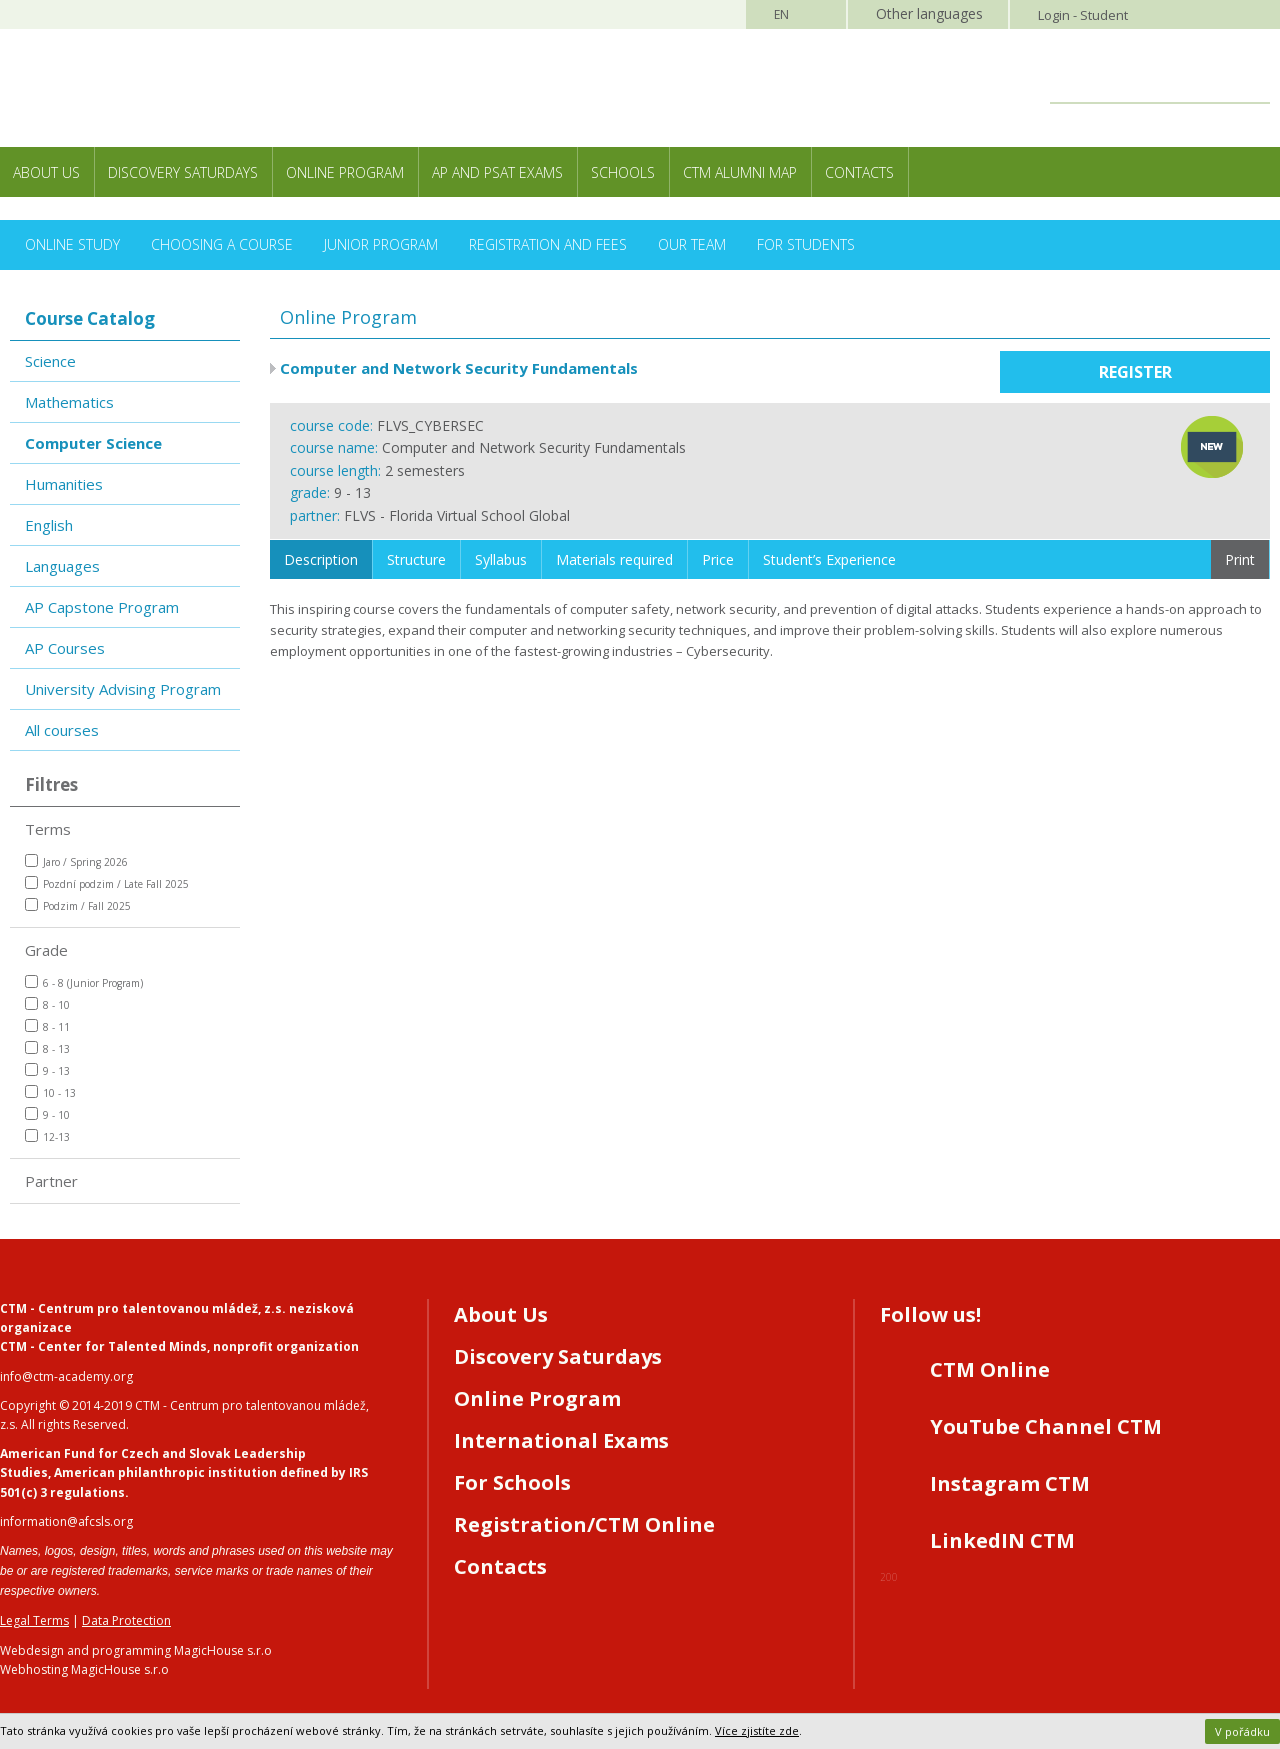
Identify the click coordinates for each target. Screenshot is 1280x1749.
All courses (62, 730)
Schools (623, 172)
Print (1240, 559)
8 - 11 (47, 1026)
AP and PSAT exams (497, 172)
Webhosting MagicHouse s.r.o (84, 1669)
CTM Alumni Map (740, 172)
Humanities (64, 484)
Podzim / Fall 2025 (78, 905)
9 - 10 (47, 1114)
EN (781, 14)
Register (1135, 372)
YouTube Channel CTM (1046, 1426)
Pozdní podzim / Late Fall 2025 (107, 883)
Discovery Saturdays (183, 172)
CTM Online (990, 1369)
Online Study (72, 244)
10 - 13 (50, 1092)
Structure (416, 559)
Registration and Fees (548, 244)
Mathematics (69, 402)
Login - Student (1083, 15)
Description (321, 559)
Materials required (614, 559)
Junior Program (381, 244)
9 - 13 (47, 1070)
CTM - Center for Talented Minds (103, 1346)
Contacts (859, 172)
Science (50, 361)
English (49, 525)
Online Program (345, 172)
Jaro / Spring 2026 (76, 861)
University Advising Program (123, 689)
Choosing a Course (222, 244)
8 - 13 (47, 1048)
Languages (62, 566)
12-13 (47, 1136)
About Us (46, 172)
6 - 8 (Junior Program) (84, 982)
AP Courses (65, 648)
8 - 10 (47, 1004)
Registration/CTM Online (584, 1524)
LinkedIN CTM (1002, 1540)
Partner (51, 1181)
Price (718, 559)
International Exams (561, 1440)
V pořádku (1242, 1731)
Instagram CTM (1010, 1483)
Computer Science (93, 443)
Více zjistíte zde (757, 1730)
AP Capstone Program (102, 607)
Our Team (692, 244)
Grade (46, 950)
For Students (806, 244)
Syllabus (501, 559)
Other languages (929, 13)
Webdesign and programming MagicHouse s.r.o (136, 1650)
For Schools (512, 1482)
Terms (48, 829)
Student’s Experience (829, 559)
